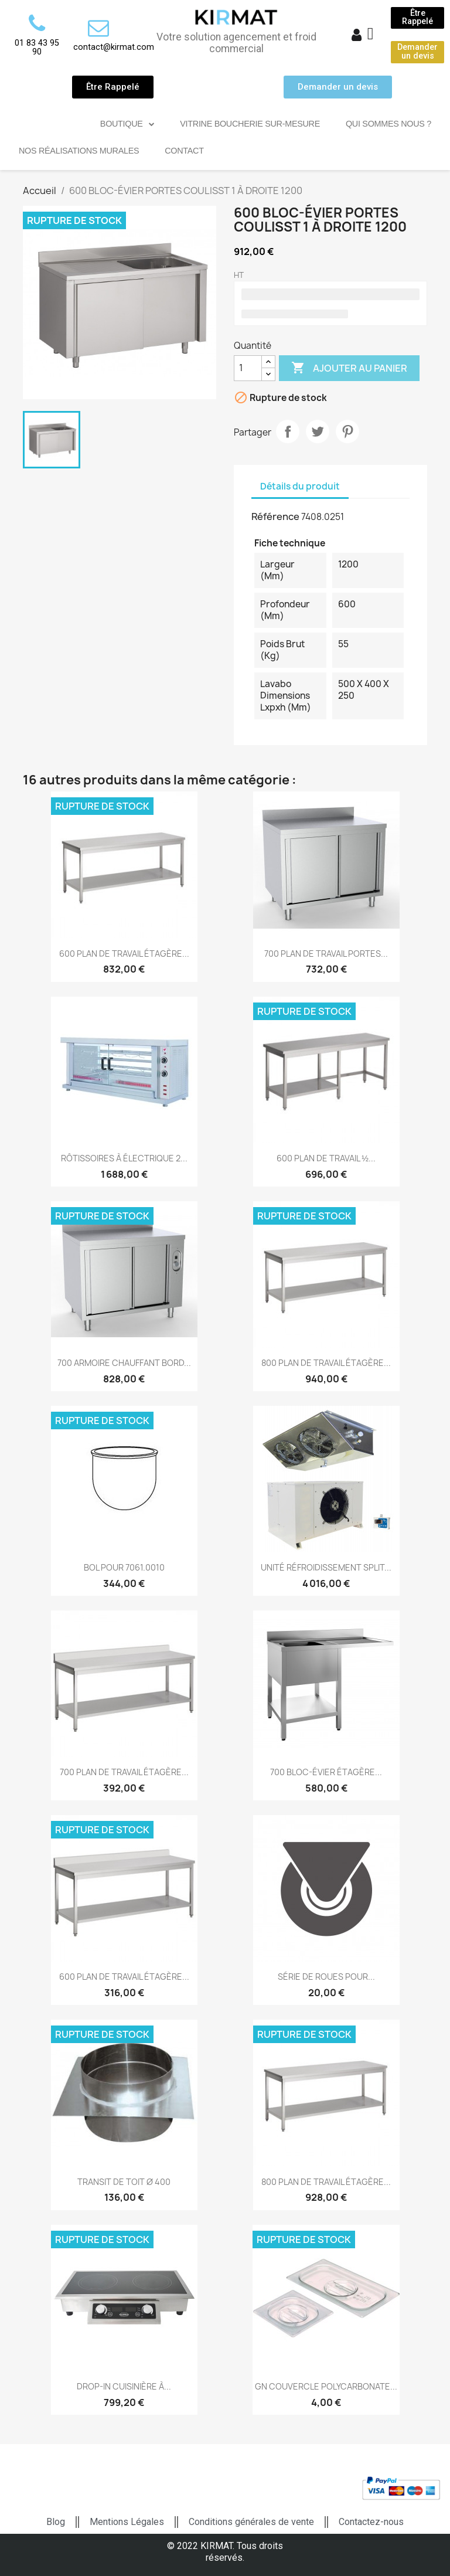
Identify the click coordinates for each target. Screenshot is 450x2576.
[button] (417, 18)
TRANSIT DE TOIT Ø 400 (124, 2181)
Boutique (127, 123)
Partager (287, 431)
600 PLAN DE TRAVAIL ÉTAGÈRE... (124, 953)
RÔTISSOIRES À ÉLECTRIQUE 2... (124, 1158)
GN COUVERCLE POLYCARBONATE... (326, 2386)
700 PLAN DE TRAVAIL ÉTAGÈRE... (124, 1772)
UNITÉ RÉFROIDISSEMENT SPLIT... (326, 1567)
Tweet (317, 431)
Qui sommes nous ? (388, 123)
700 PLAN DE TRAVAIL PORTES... (326, 953)
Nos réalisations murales (79, 150)
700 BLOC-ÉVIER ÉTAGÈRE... (326, 1772)
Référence (275, 516)
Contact (184, 150)
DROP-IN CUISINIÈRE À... (124, 2386)
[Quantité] (248, 368)
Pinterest (347, 431)
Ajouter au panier (349, 368)
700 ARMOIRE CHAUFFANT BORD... (124, 1362)
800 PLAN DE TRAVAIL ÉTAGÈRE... (326, 1362)
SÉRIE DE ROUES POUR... (326, 1976)
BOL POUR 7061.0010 (124, 1567)
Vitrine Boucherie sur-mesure (250, 123)
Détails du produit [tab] (300, 486)
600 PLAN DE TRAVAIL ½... (326, 1158)
